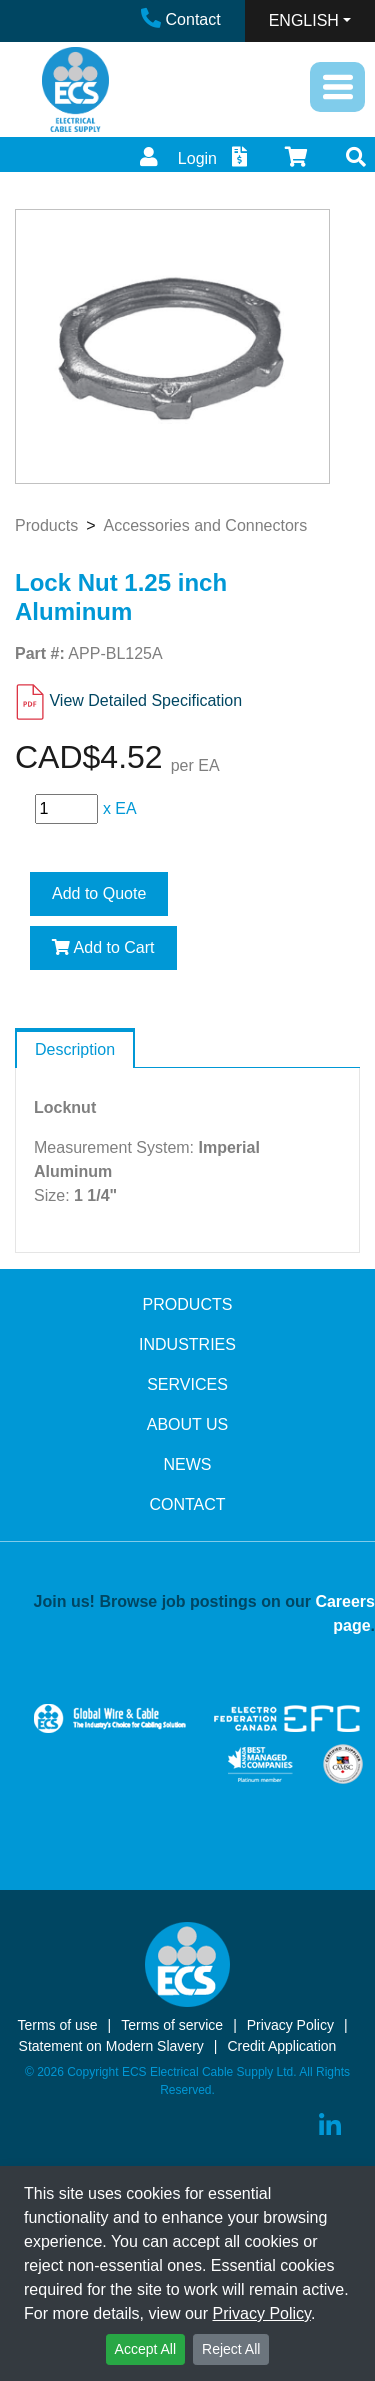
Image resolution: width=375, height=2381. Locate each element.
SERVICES (187, 1384)
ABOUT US (188, 1424)
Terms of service (172, 2025)
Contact (181, 19)
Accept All (145, 2349)
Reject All (231, 2349)
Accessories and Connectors (205, 525)
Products (46, 525)
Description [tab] (75, 1049)
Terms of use (57, 2025)
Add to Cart (103, 947)
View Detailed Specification (145, 700)
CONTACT (187, 1504)
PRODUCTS (188, 1304)
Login (176, 158)
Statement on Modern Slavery (111, 2046)
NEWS (188, 1464)
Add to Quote (99, 893)
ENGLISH (304, 20)
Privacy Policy (262, 2313)
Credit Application (281, 2046)
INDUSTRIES (187, 1344)
